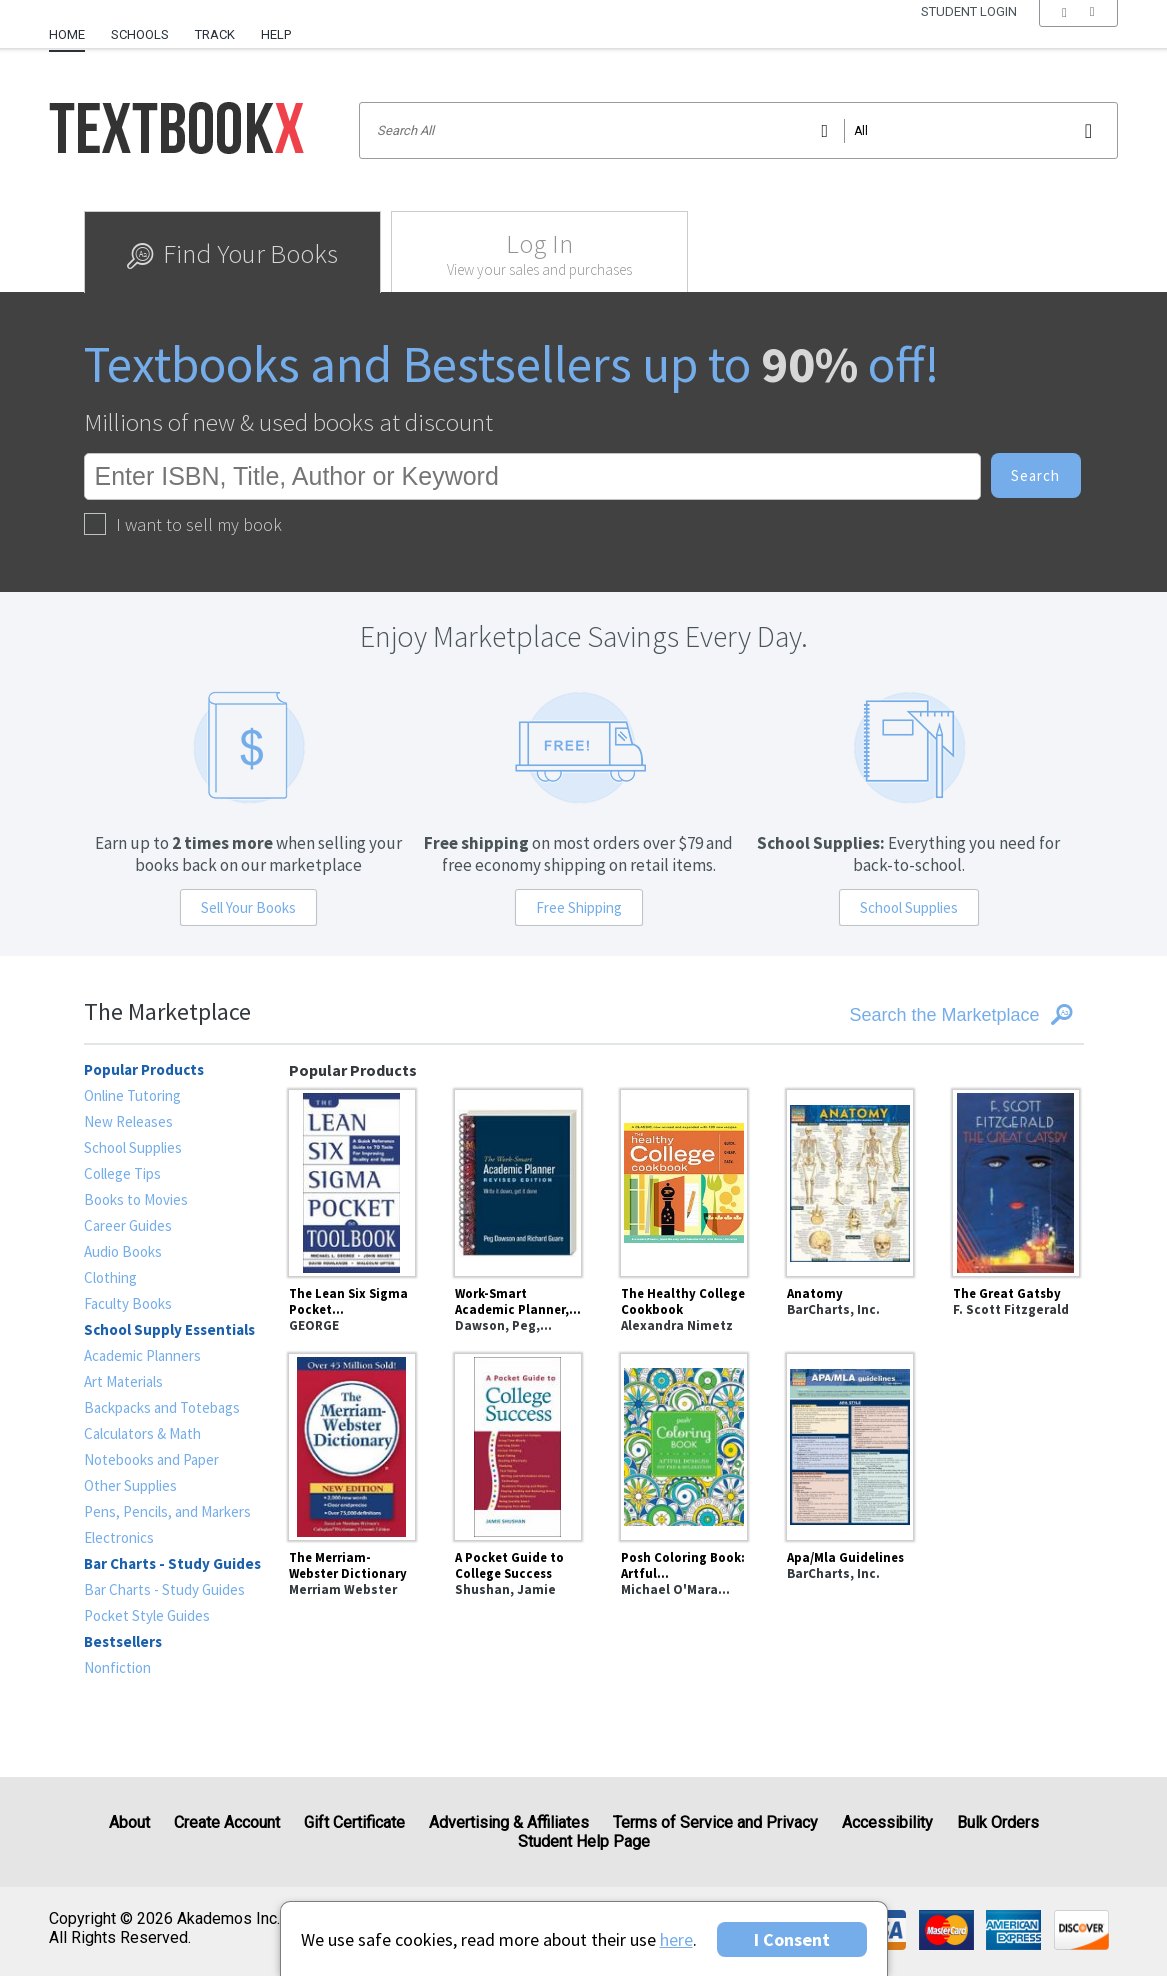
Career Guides (128, 1225)
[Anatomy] (850, 1180)
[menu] (1078, 35)
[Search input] (738, 130)
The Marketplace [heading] (167, 1011)
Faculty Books (128, 1303)
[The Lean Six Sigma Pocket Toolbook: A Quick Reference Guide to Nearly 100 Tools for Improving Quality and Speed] (352, 1180)
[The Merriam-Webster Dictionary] (352, 1444)
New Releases (128, 1121)
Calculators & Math (142, 1433)
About (129, 1822)
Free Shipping (579, 907)
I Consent (792, 1939)
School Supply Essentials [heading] (169, 1329)
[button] (1078, 35)
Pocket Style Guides (147, 1615)
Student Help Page (584, 1841)
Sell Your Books (248, 907)
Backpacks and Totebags (162, 1407)
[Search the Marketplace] (915, 1015)
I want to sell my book (183, 524)
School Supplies (909, 907)
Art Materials (123, 1381)
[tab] (232, 252)
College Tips (122, 1173)
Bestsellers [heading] (123, 1641)
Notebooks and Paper (151, 1459)
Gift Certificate (354, 1822)
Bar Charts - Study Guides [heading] (172, 1563)
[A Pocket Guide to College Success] (518, 1444)
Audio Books (123, 1251)
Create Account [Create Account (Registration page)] (227, 1822)
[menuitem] (73, 27)
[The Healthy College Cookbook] (684, 1180)
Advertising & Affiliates (509, 1822)
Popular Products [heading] (144, 1069)
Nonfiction (117, 1667)
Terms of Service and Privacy (715, 1822)
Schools (140, 34)
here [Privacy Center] (676, 1939)
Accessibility (887, 1822)
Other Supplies (130, 1485)
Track (215, 34)
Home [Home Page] (67, 34)
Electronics (119, 1537)
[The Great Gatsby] (1016, 1180)
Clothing (110, 1277)
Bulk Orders (998, 1822)
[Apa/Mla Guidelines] (850, 1444)
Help (276, 34)
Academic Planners (142, 1355)
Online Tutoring (132, 1095)
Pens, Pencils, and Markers (167, 1511)
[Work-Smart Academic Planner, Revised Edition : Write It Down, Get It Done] (518, 1180)
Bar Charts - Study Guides (164, 1589)
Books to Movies (136, 1199)
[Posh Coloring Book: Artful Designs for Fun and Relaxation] (684, 1444)
